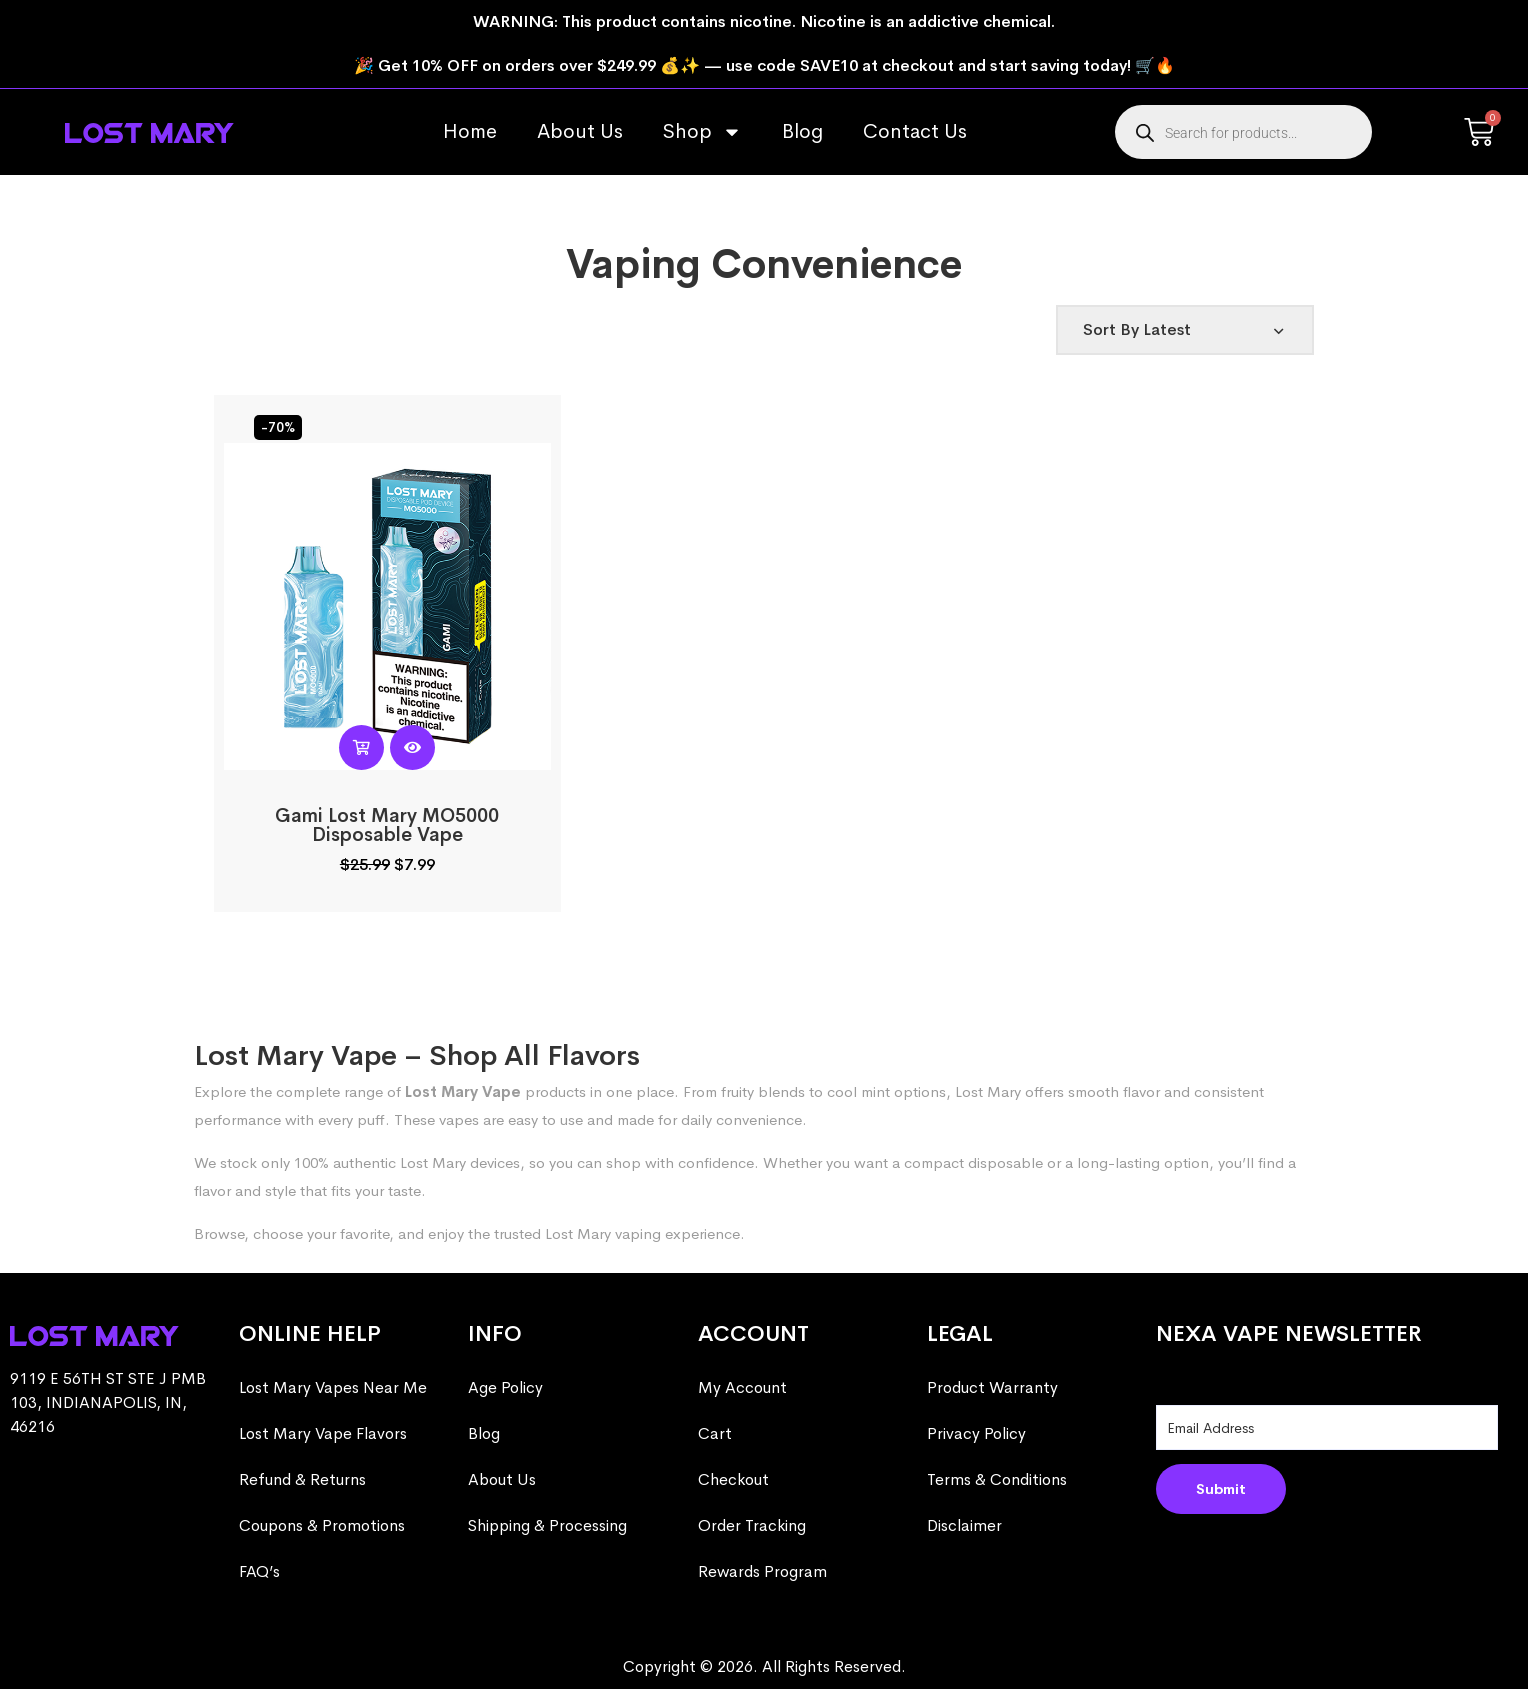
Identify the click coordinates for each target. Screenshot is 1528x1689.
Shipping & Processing (547, 1525)
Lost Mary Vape (463, 1091)
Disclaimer (964, 1525)
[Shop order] (1185, 330)
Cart (715, 1433)
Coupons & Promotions (322, 1525)
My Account (742, 1387)
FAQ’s (259, 1571)
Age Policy (505, 1387)
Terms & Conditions (997, 1479)
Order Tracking (752, 1525)
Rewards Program (762, 1571)
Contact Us (915, 131)
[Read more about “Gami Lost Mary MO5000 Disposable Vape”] (361, 747)
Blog (802, 131)
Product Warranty (992, 1387)
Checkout (733, 1479)
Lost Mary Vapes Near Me (333, 1387)
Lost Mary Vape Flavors (323, 1433)
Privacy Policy (976, 1433)
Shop (702, 132)
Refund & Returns (302, 1479)
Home (470, 131)
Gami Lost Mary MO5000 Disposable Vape (387, 825)
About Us (580, 131)
